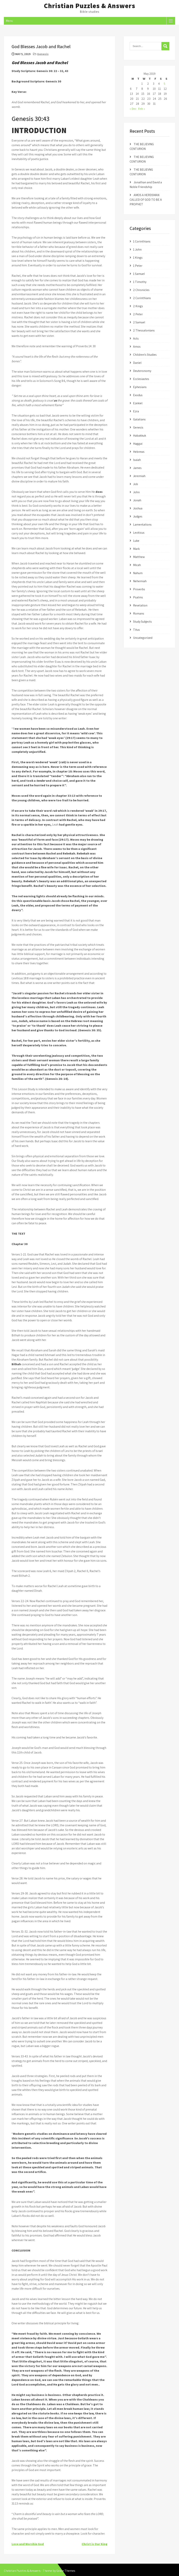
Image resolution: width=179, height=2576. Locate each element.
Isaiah (137, 460)
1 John (137, 249)
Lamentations (142, 524)
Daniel (137, 363)
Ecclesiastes (141, 379)
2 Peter (138, 314)
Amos (137, 347)
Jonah (137, 500)
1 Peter (137, 266)
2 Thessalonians (144, 330)
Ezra (136, 411)
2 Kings (138, 306)
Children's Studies (145, 355)
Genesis (43, 54)
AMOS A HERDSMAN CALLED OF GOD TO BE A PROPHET (146, 199)
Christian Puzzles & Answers (89, 5)
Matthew (139, 557)
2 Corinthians (142, 298)
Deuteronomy (142, 371)
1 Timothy (139, 282)
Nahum (138, 573)
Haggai (137, 444)
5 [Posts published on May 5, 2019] (164, 84)
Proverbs (139, 589)
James (137, 468)
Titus (136, 630)
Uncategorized (142, 638)
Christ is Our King (94, 2544)
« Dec (133, 109)
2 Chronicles (141, 290)
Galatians (139, 419)
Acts (136, 338)
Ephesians (140, 387)
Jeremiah (139, 476)
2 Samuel (139, 322)
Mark (136, 549)
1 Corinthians (141, 241)
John (136, 492)
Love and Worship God (28, 2544)
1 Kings (138, 258)
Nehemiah (140, 581)
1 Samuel (139, 274)
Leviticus (138, 533)
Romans (138, 613)
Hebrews (138, 452)
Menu (9, 21)
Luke (136, 541)
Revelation (140, 605)
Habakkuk (139, 436)
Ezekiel (138, 403)
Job (135, 484)
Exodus (138, 395)
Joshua (137, 508)
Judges (137, 516)
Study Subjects (142, 622)
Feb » (141, 109)
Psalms (138, 597)
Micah (137, 565)
